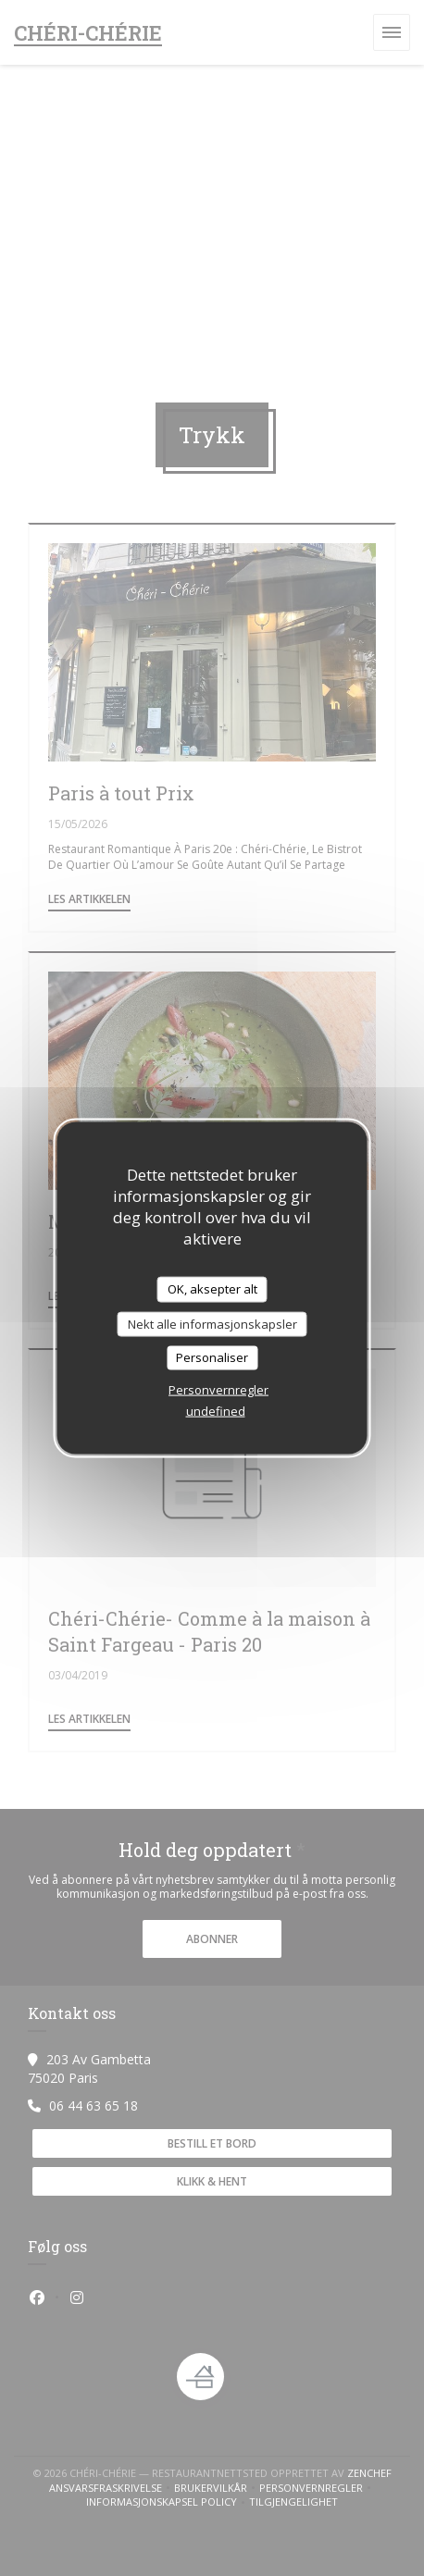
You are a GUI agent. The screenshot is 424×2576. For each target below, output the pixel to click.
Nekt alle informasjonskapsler (212, 1323)
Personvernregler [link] (218, 1389)
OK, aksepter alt (212, 1289)
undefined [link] (215, 1410)
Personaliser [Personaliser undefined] (212, 1357)
